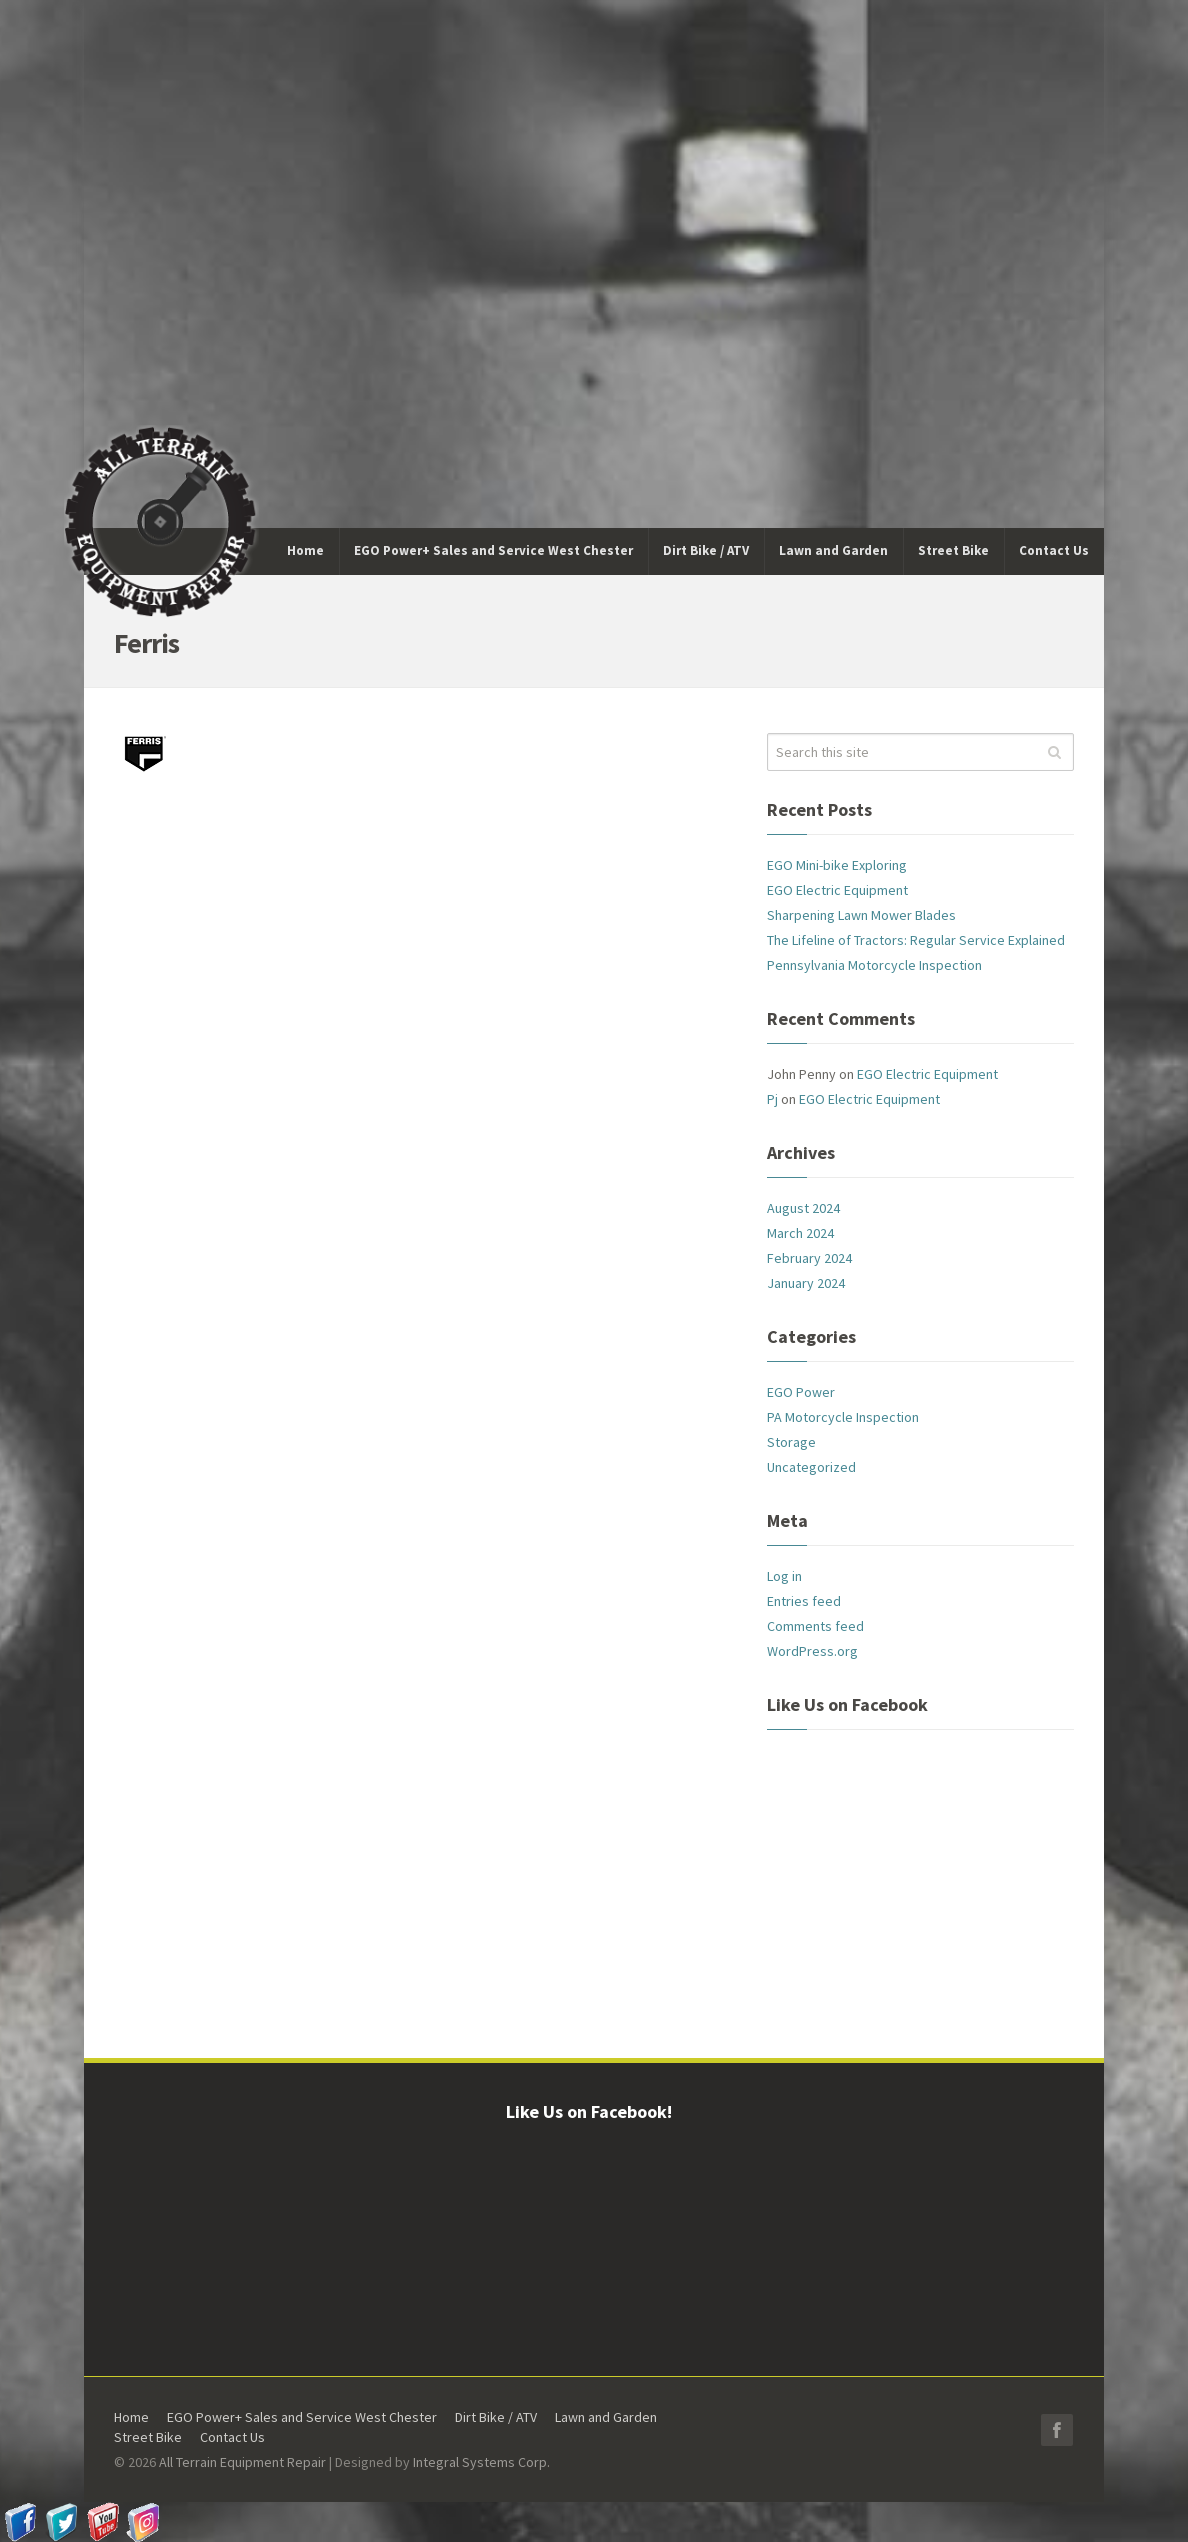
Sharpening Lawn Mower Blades (861, 915)
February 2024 (809, 1258)
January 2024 (806, 1283)
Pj (772, 1099)
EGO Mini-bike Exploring (837, 865)
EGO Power (801, 1392)
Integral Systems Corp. (481, 2462)
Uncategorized (811, 1467)
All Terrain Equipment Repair (242, 2462)
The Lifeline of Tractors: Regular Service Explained (916, 940)
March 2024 (800, 1233)
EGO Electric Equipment (837, 890)
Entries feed (804, 1601)
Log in (784, 1576)
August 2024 (803, 1208)
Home (131, 2417)
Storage (791, 1442)
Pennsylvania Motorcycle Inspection (874, 965)
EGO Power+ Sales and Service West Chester (302, 2417)
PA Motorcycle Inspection (843, 1417)
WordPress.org (812, 1651)
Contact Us (232, 2437)
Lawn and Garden (606, 2417)
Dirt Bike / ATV (496, 2417)
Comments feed (815, 1626)
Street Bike (148, 2437)
